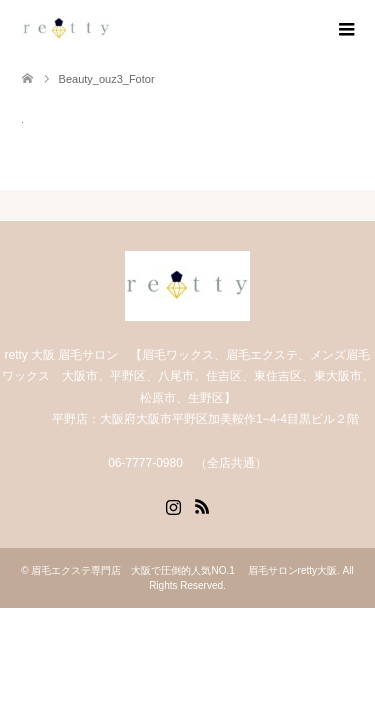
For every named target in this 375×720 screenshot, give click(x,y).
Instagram (173, 505)
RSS (202, 505)
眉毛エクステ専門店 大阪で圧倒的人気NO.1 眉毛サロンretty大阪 (184, 570)
